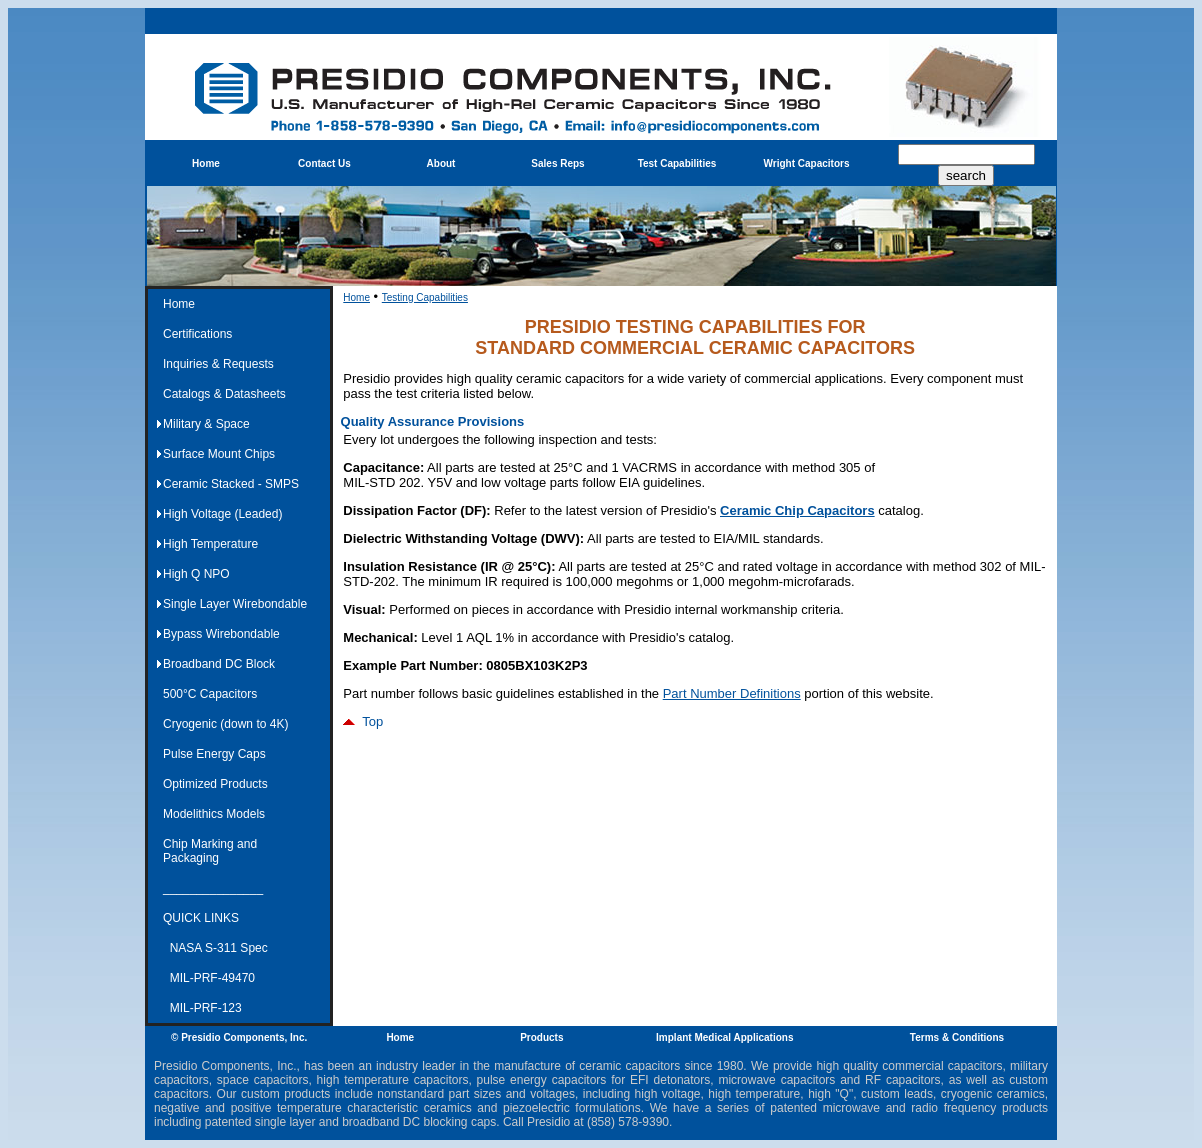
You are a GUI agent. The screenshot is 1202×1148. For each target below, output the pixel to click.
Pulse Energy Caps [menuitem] (214, 754)
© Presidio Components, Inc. (239, 1037)
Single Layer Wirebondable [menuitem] (235, 604)
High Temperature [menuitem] (210, 544)
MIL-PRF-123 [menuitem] (202, 1008)
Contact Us (324, 163)
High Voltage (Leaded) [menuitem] (222, 514)
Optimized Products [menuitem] (215, 784)
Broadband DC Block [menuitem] (219, 664)
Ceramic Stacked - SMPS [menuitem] (231, 484)
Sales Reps (557, 163)
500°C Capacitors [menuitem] (210, 694)
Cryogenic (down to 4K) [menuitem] (225, 724)
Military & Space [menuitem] (206, 424)
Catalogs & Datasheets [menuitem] (224, 394)
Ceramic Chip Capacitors (797, 510)
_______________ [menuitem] (213, 888)
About (441, 163)
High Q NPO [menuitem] (196, 574)
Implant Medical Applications (724, 1037)
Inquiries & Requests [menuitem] (218, 364)
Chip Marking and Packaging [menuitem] (210, 851)
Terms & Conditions (957, 1037)
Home (206, 163)
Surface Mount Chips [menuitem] (219, 454)
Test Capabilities (677, 163)
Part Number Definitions (732, 693)
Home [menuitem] (179, 304)
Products (541, 1037)
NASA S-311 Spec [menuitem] (215, 948)
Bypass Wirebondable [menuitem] (221, 634)
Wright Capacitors (807, 163)
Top (363, 721)
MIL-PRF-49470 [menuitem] (209, 978)
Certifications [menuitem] (197, 334)
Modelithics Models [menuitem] (214, 814)
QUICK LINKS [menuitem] (201, 918)
